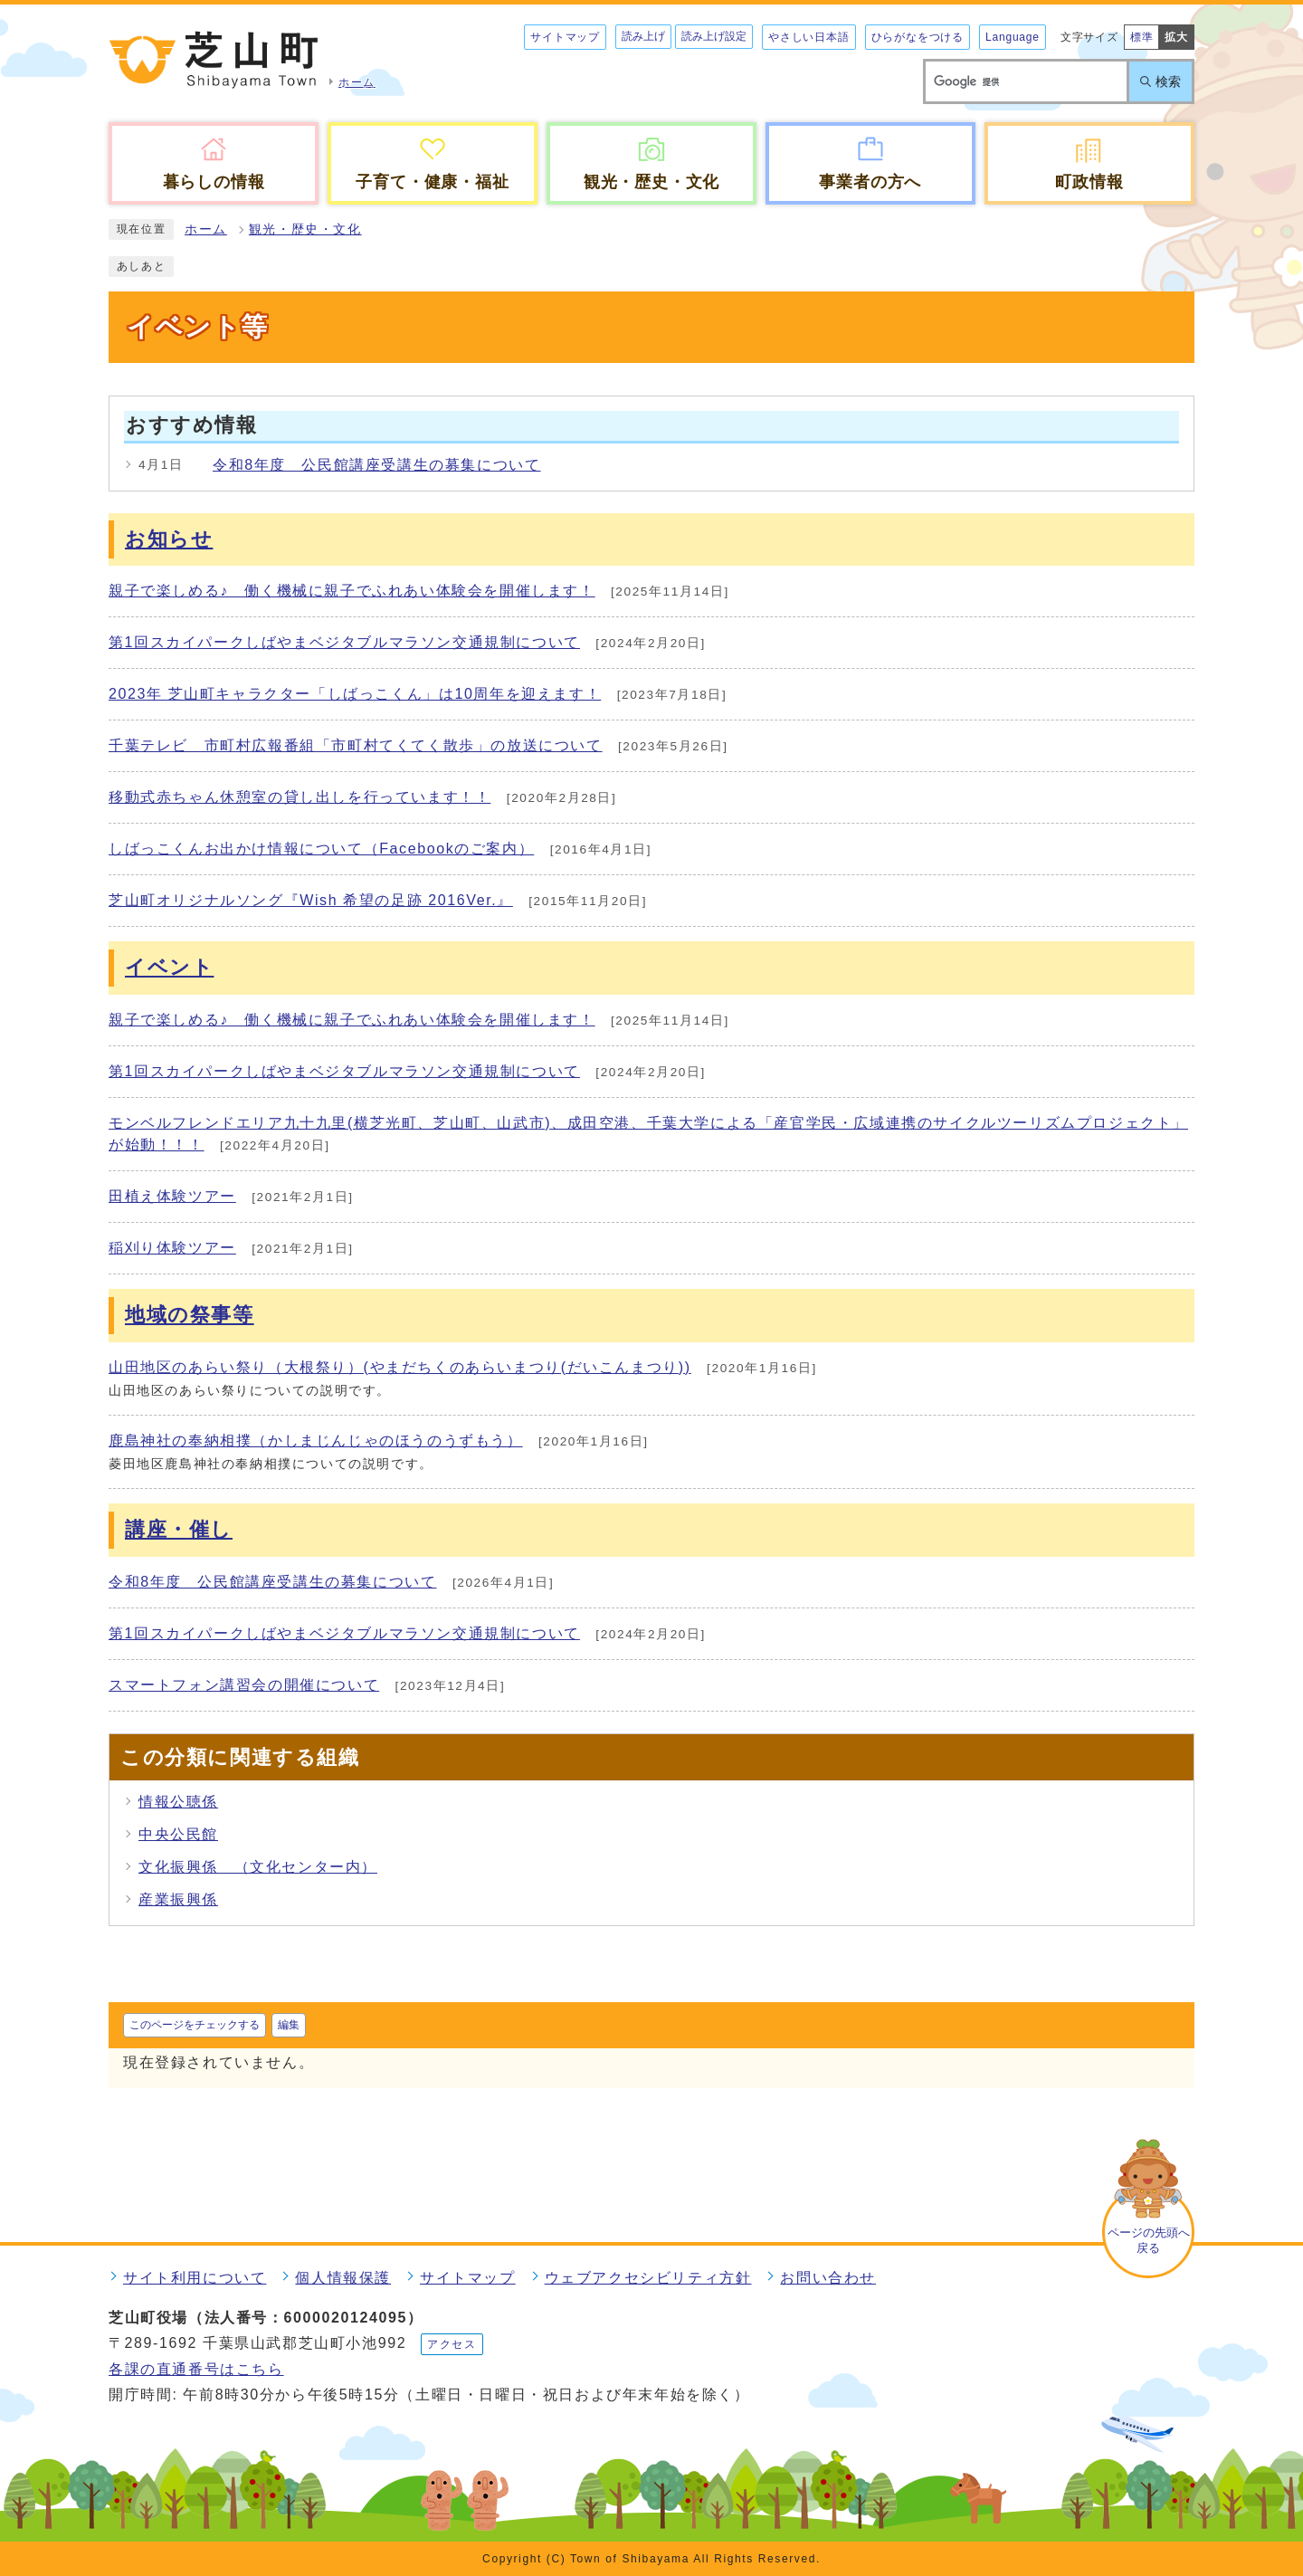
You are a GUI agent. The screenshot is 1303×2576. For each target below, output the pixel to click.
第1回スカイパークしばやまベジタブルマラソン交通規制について (344, 642)
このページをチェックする (194, 2024)
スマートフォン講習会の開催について (244, 1685)
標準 (1142, 37)
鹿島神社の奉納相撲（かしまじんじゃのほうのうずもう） (316, 1440)
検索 (1168, 81)
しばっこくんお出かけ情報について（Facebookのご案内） (321, 848)
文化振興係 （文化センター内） (257, 1867)
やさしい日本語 (809, 37)
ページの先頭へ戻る (1149, 2240)
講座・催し (179, 1529)
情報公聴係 (178, 1801)
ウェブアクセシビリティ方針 (648, 2277)
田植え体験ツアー (172, 1196)
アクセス (451, 2344)
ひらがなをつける (917, 37)
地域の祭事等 (189, 1314)
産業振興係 (178, 1899)
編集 (289, 2024)
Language (1012, 37)
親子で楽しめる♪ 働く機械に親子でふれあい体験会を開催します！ (352, 590)
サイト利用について (194, 2277)
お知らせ (169, 539)
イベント (169, 967)
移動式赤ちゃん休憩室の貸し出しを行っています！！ (299, 797)
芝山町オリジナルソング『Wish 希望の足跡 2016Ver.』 (311, 900)
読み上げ (643, 36)
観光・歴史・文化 (305, 229)
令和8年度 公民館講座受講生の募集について (377, 464)
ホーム (206, 229)
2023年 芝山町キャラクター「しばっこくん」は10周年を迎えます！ (355, 693)
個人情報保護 (343, 2277)
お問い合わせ (828, 2277)
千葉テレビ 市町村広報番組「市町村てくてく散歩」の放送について (356, 745)
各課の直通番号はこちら (196, 2369)
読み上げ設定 (714, 36)
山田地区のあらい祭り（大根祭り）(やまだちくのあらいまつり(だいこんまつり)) (400, 1367)
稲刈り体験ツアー (172, 1247)
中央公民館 (178, 1834)
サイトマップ (565, 37)
